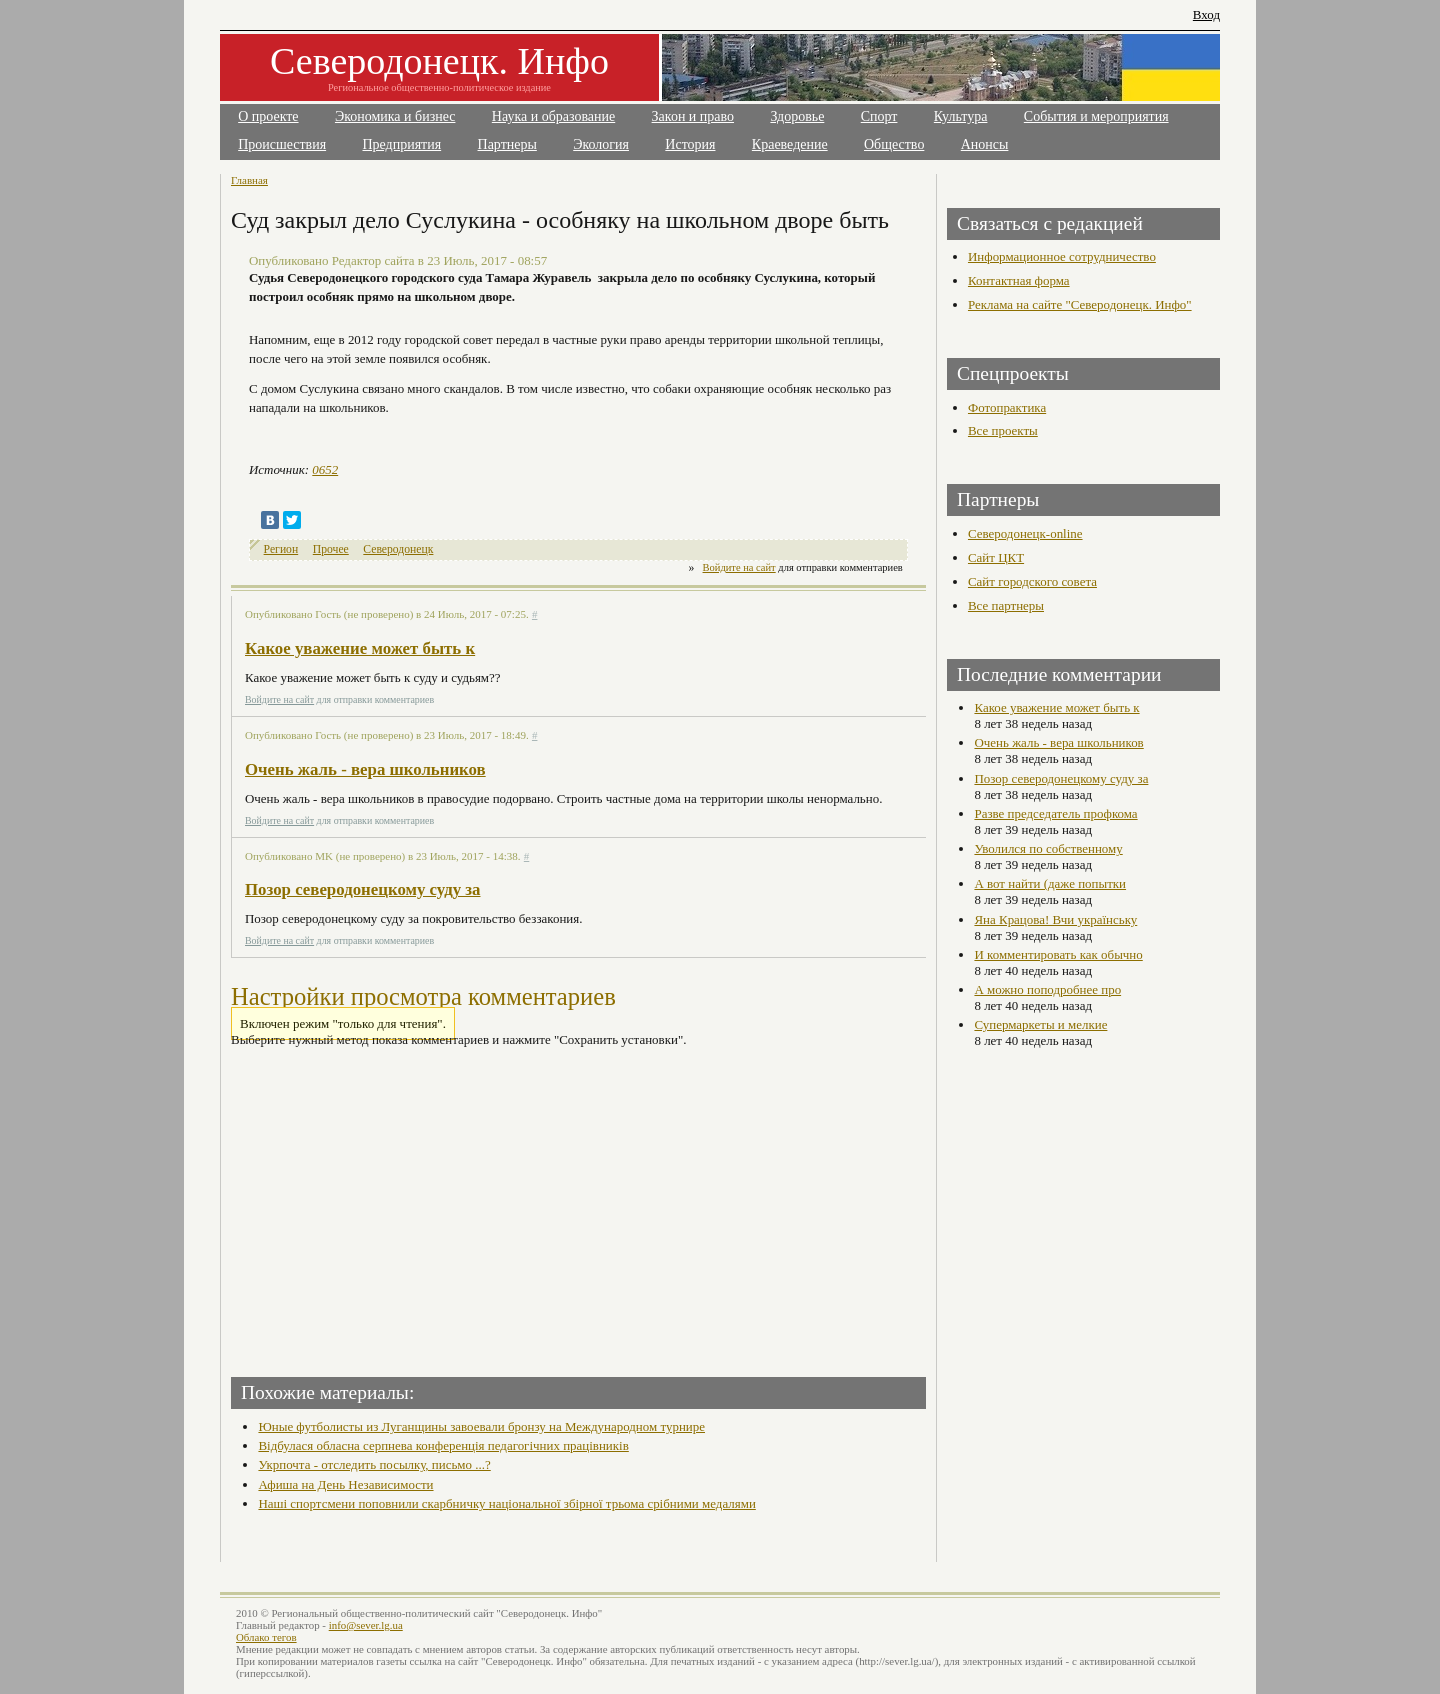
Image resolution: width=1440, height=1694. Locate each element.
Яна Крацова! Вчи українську (1055, 919)
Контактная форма (1019, 280)
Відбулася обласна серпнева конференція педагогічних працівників (443, 1445)
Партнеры (507, 144)
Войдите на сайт (739, 567)
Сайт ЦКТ (996, 557)
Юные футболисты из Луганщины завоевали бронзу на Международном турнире (481, 1426)
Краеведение (790, 144)
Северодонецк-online (1025, 533)
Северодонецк (398, 549)
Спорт (879, 116)
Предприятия (402, 144)
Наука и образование (553, 116)
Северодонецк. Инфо (439, 61)
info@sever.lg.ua (366, 1625)
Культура (961, 116)
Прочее (331, 549)
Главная (249, 180)
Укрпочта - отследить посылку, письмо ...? (374, 1464)
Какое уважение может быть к (360, 648)
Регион (281, 549)
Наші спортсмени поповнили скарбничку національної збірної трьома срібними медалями (506, 1503)
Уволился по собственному (1048, 848)
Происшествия (282, 144)
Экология (601, 144)
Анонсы (985, 144)
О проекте (268, 116)
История (690, 144)
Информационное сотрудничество (1062, 256)
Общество (894, 144)
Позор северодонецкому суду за (363, 889)
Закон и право (693, 116)
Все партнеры (1006, 605)
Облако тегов (266, 1637)
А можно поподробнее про (1047, 989)
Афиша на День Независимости (345, 1484)
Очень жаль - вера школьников (365, 769)
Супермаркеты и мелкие (1040, 1024)
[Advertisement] (407, 1206)
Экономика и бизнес (395, 116)
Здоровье (797, 116)
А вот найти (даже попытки (1050, 883)
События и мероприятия (1096, 116)
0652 (325, 469)
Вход (1206, 14)
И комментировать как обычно (1058, 954)
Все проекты (1003, 430)
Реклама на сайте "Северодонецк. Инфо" (1080, 304)
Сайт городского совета (1032, 581)
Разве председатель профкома (1055, 813)
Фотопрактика (1007, 407)
